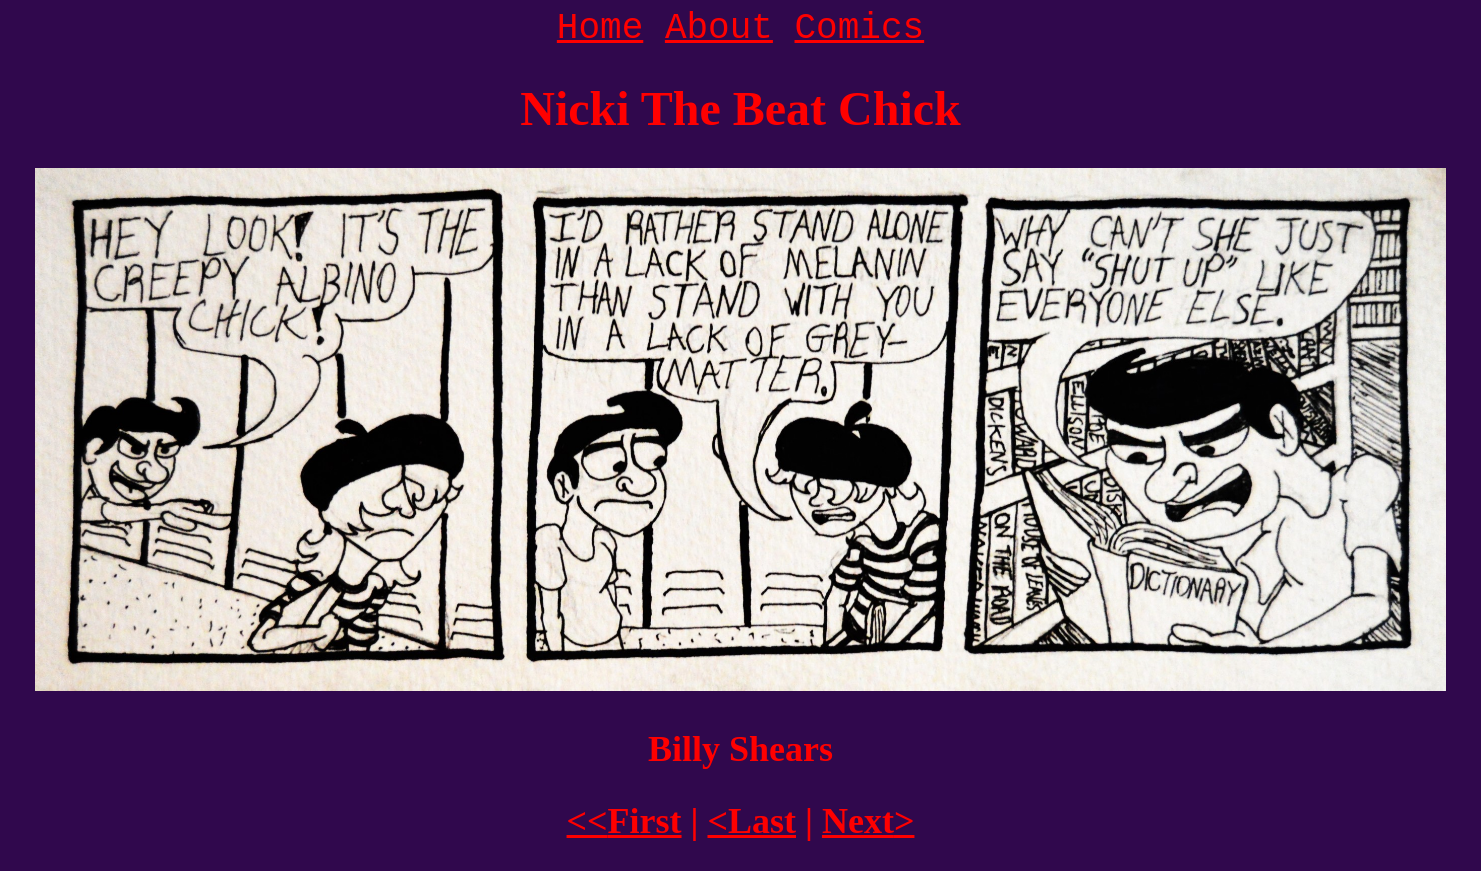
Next (868, 821)
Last (751, 821)
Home (600, 28)
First (624, 821)
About (719, 28)
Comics (860, 28)
